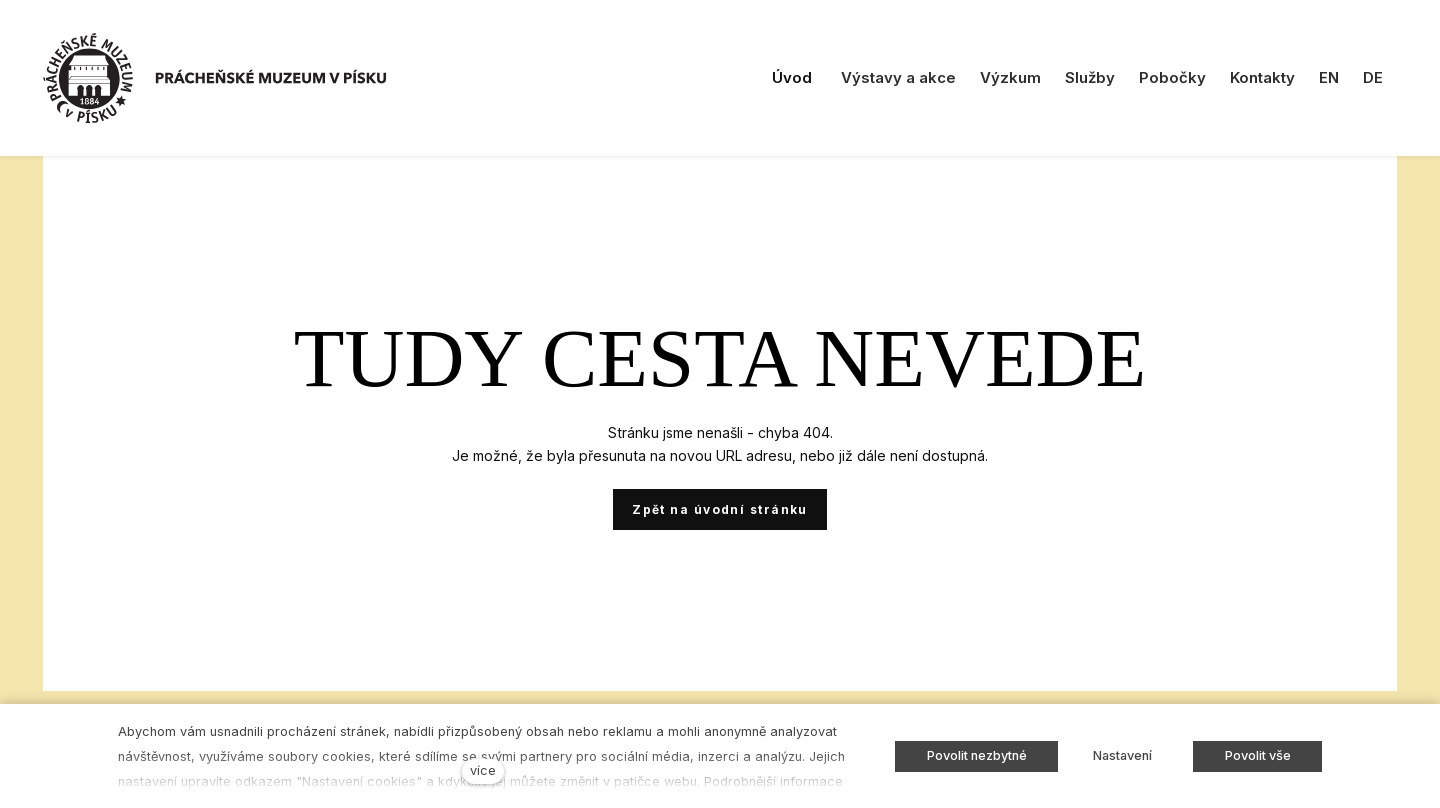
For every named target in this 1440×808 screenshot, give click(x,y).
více (483, 770)
